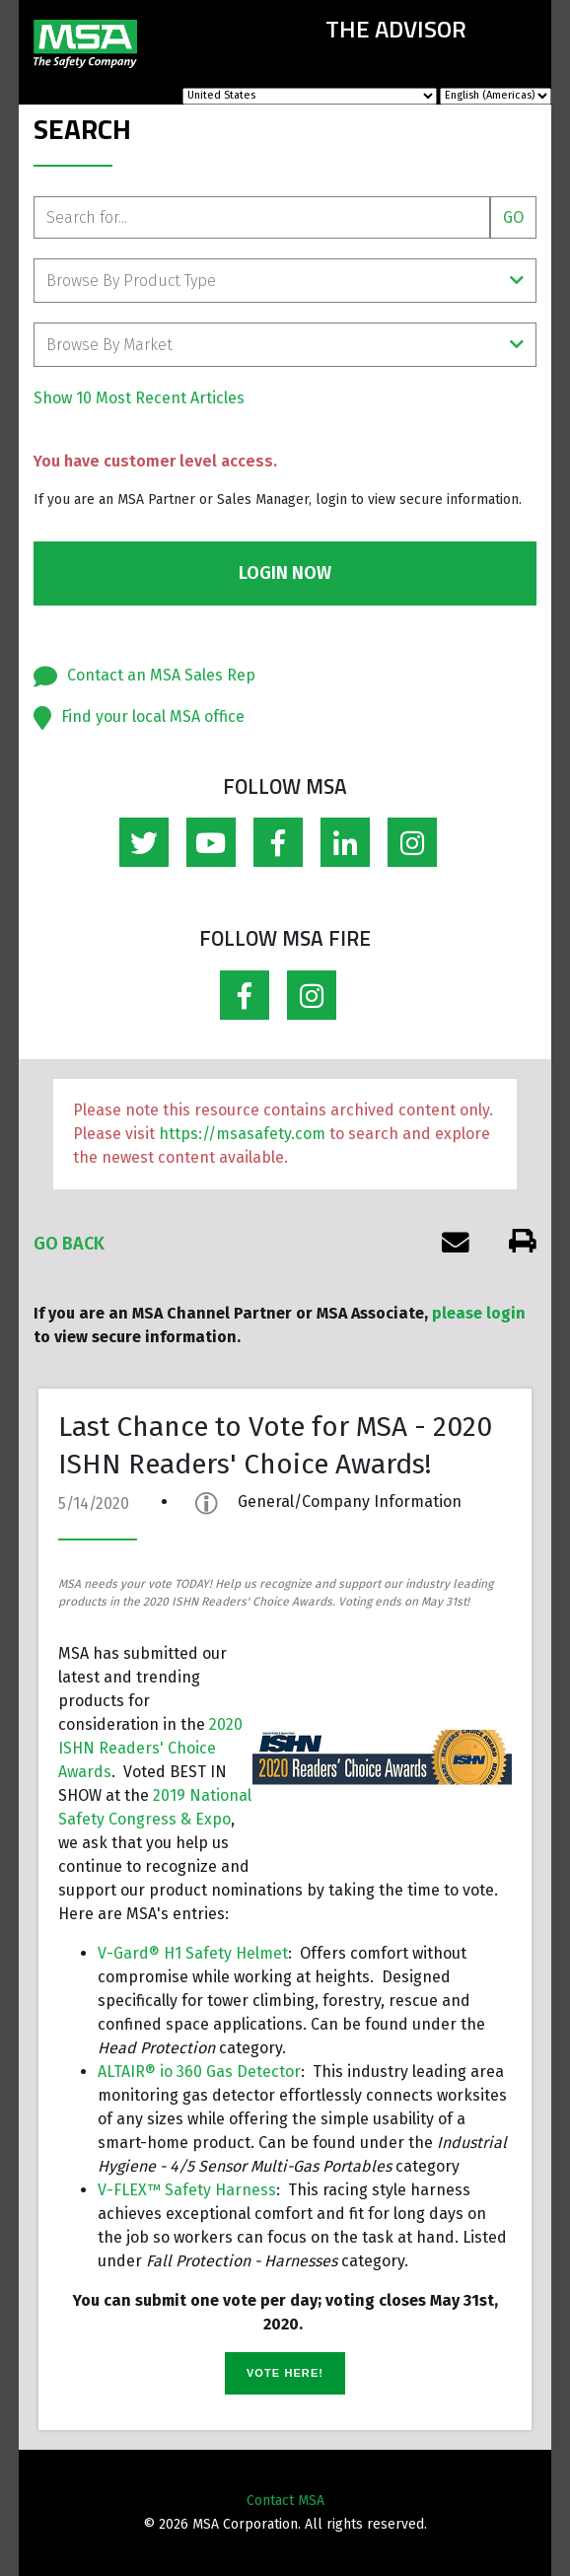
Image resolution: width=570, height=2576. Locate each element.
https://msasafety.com (242, 1133)
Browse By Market (285, 344)
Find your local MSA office (153, 716)
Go (513, 217)
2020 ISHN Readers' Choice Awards (150, 1748)
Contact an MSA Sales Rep (161, 675)
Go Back (69, 1243)
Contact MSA (285, 2500)
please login (479, 1313)
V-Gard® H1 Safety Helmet (193, 1953)
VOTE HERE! (285, 2373)
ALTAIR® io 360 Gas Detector (199, 2071)
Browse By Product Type (285, 280)
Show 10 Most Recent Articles (139, 398)
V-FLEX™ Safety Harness (187, 2190)
